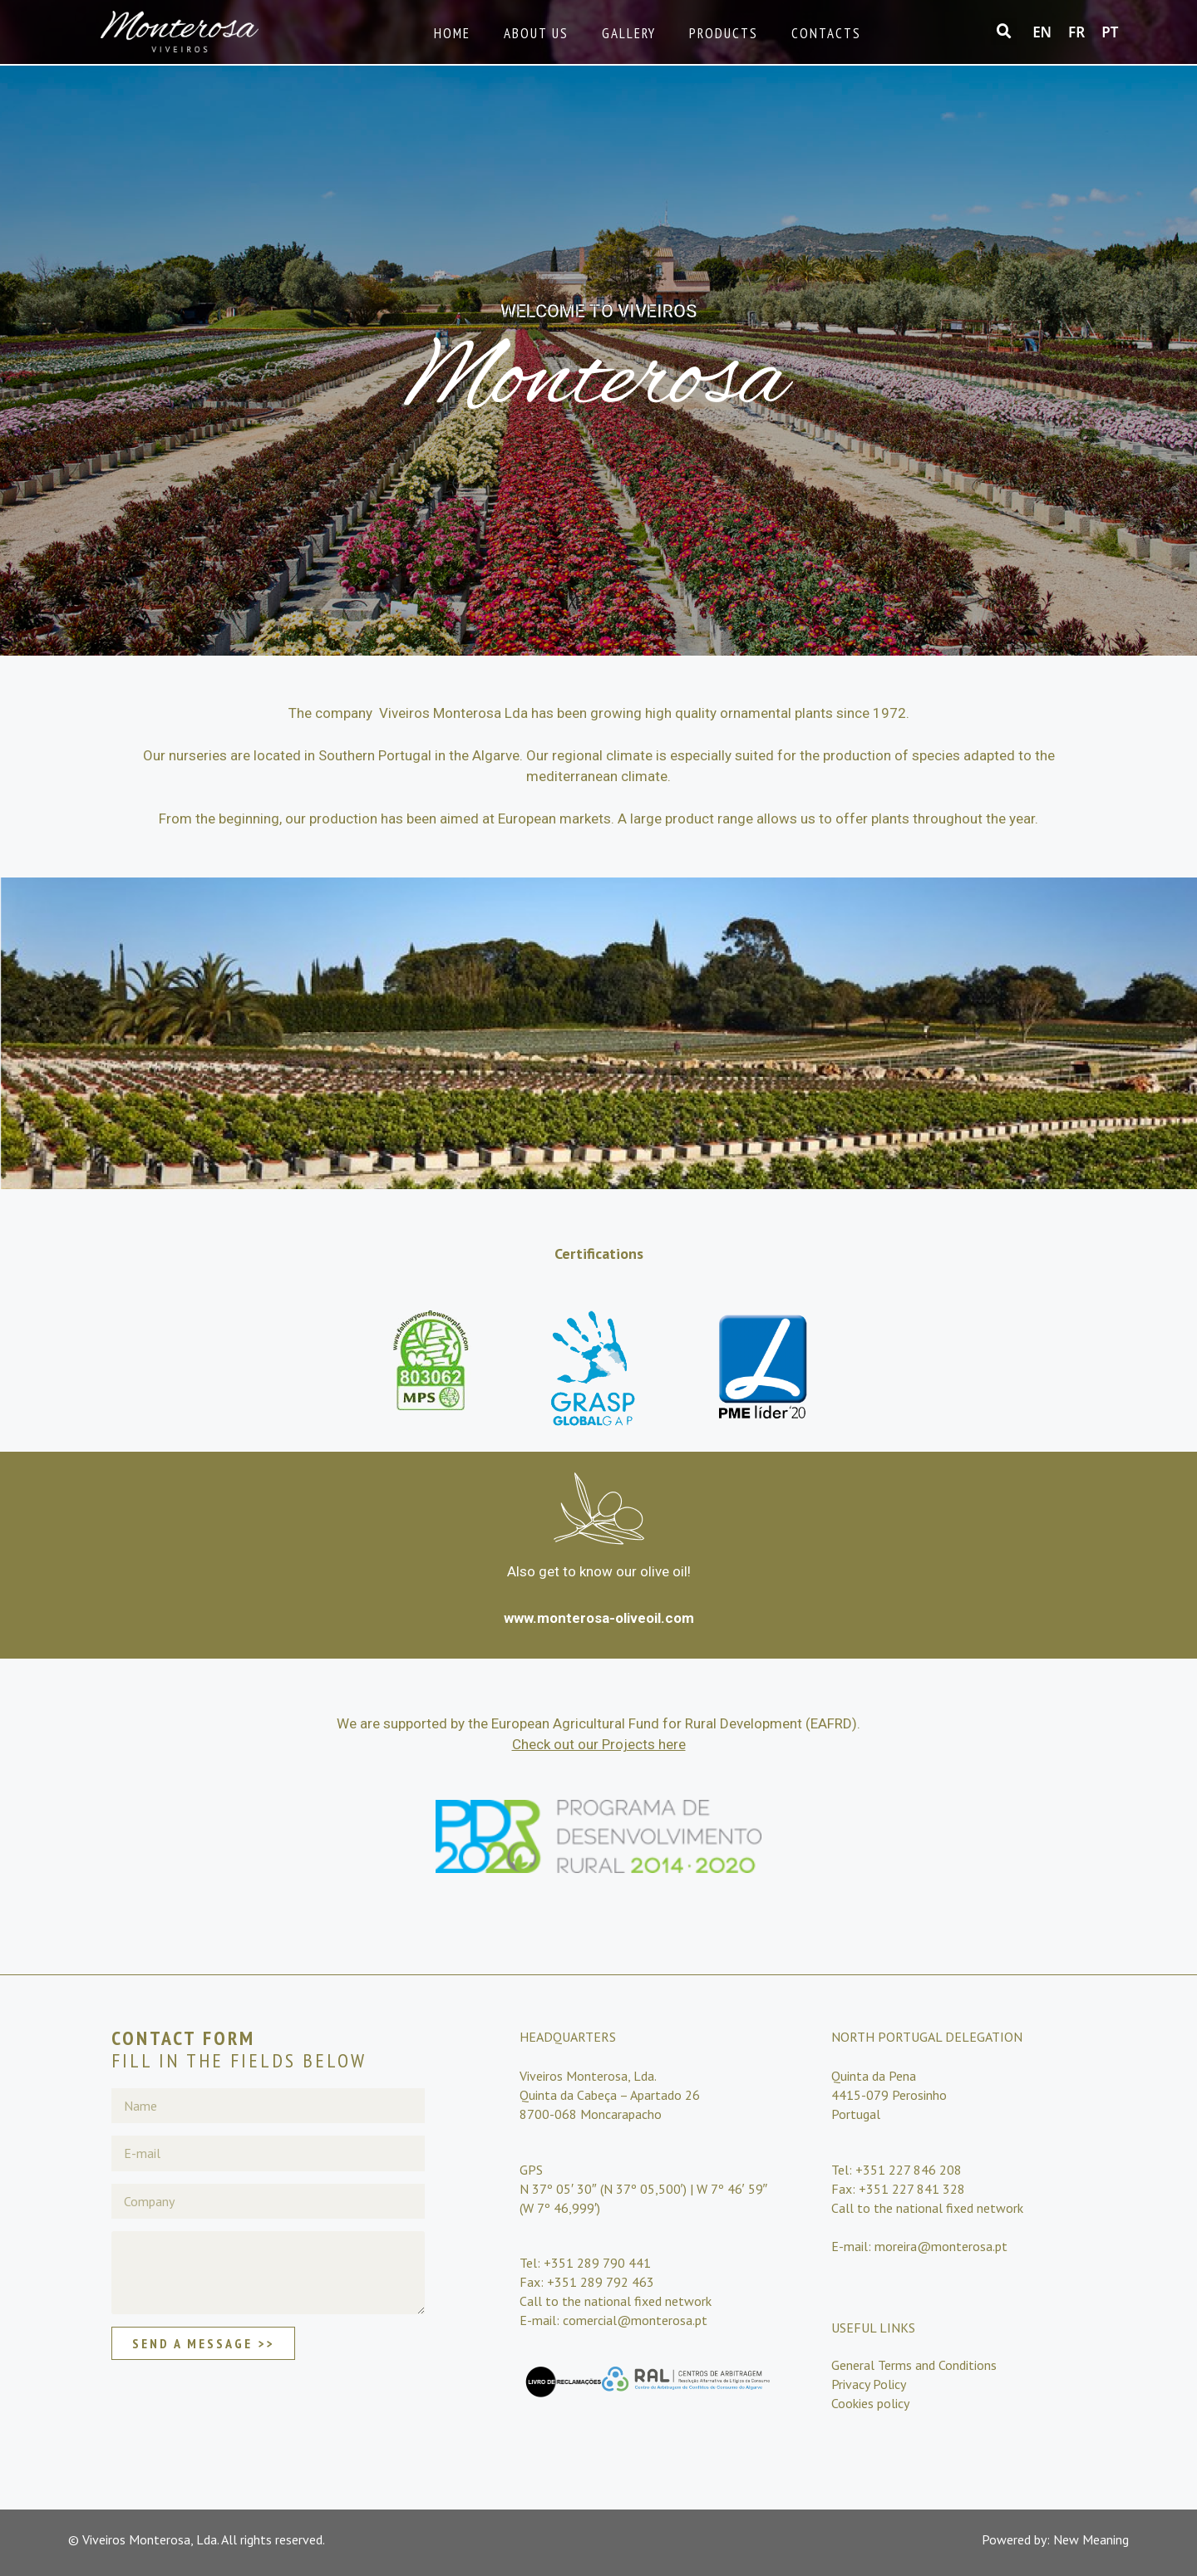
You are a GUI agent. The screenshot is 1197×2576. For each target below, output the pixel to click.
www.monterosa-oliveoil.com (599, 1618)
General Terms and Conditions (914, 2365)
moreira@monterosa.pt (939, 2246)
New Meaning (1091, 2539)
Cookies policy (870, 2403)
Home (452, 33)
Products (723, 33)
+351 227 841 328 (912, 2188)
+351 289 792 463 (600, 2282)
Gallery (629, 33)
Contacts (826, 33)
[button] (1004, 31)
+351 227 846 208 (908, 2169)
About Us (536, 33)
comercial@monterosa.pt (635, 2320)
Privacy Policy (868, 2384)
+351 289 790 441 (597, 2262)
